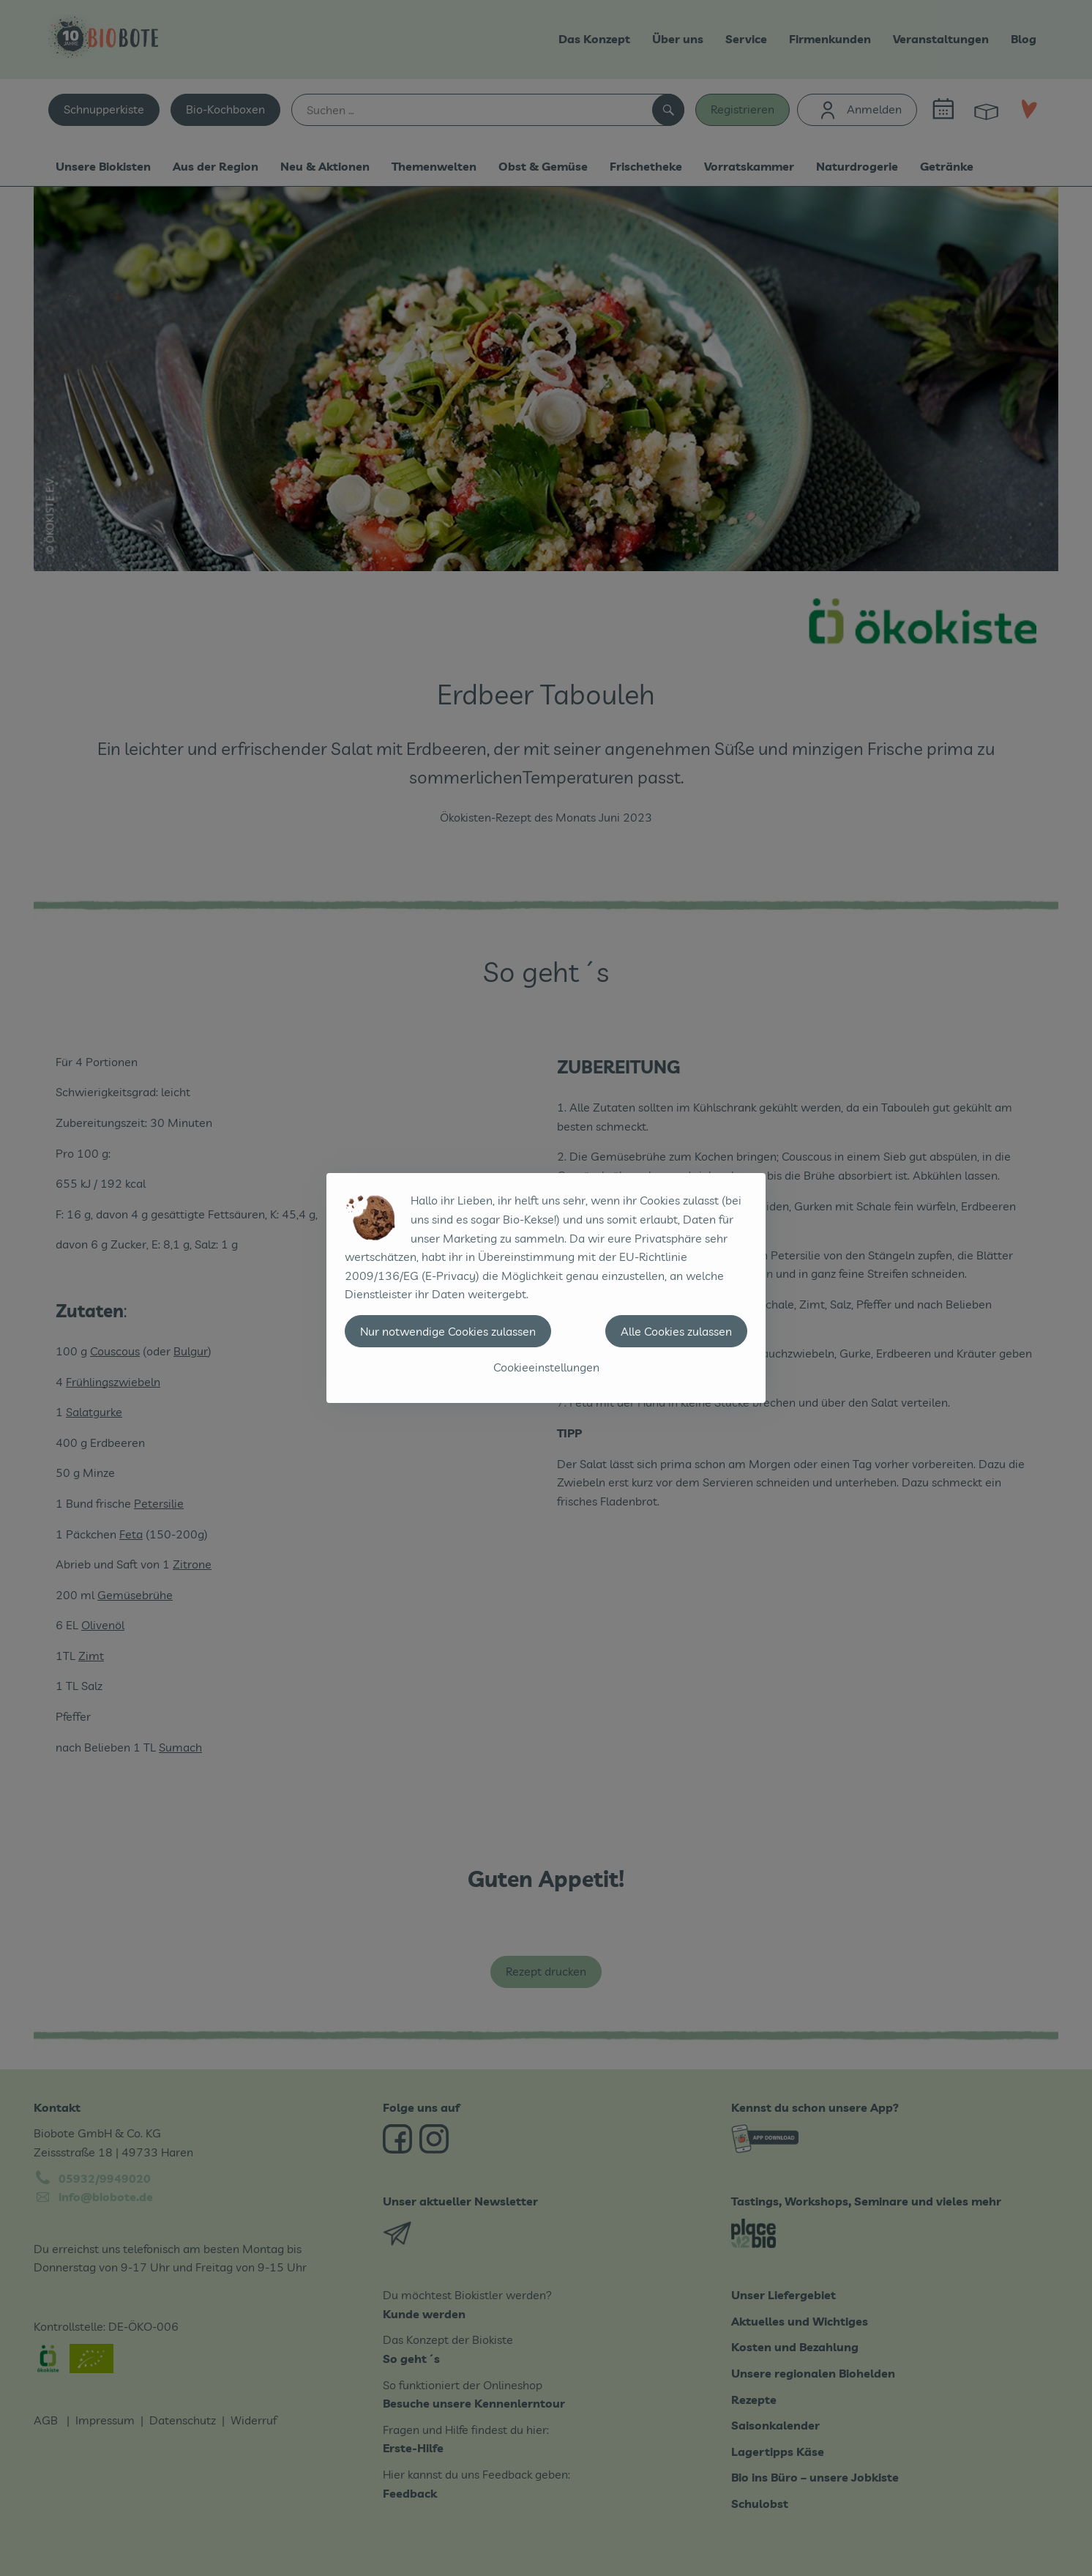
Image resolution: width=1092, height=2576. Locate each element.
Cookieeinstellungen (546, 1367)
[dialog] (546, 1288)
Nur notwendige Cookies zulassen (448, 1331)
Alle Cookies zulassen (676, 1331)
